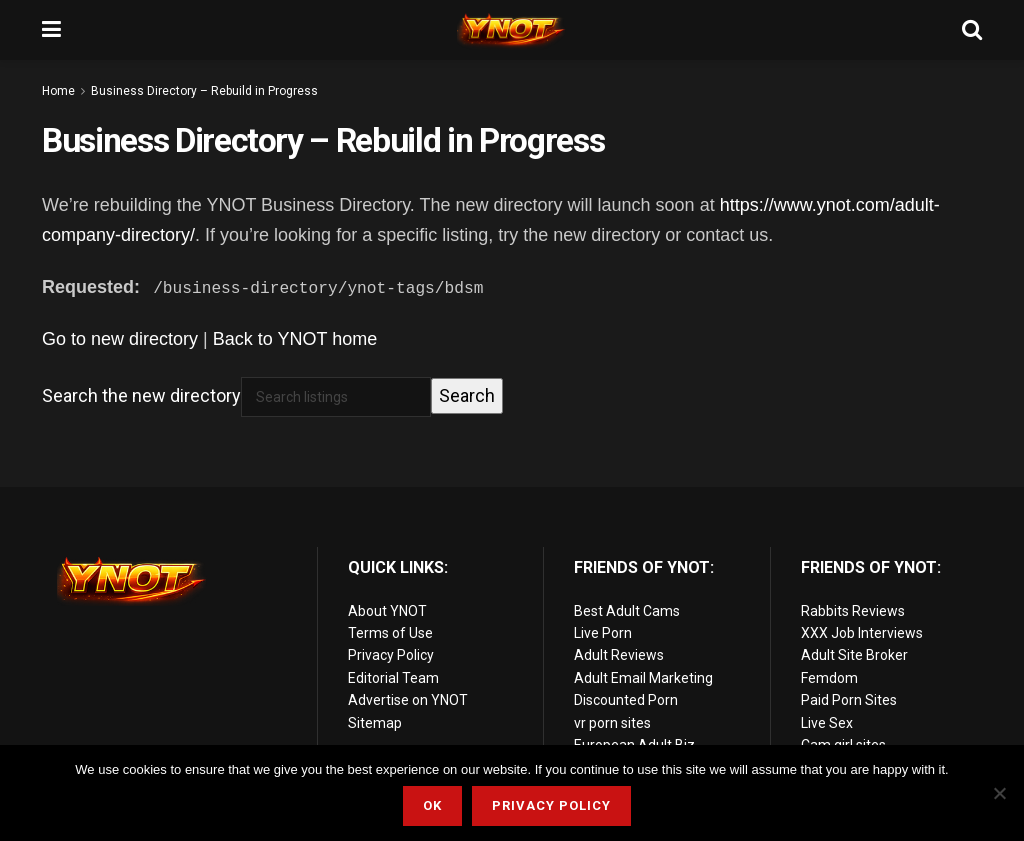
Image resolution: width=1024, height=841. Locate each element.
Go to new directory (120, 339)
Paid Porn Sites (849, 700)
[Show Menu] (51, 30)
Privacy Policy (391, 655)
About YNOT (387, 611)
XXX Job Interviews (862, 633)
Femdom (829, 678)
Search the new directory (141, 395)
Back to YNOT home (295, 339)
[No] (999, 793)
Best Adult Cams (627, 611)
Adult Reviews (619, 655)
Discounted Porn (626, 700)
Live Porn (603, 633)
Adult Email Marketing (643, 678)
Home (58, 91)
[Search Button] (972, 30)
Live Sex (827, 723)
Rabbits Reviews (853, 611)
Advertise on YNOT (408, 700)
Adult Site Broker (854, 655)
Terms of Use (390, 633)
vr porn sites (612, 723)
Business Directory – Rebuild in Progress (204, 91)
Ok (432, 805)
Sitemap (375, 723)
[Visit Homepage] (512, 30)
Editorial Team (393, 678)
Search (467, 395)
